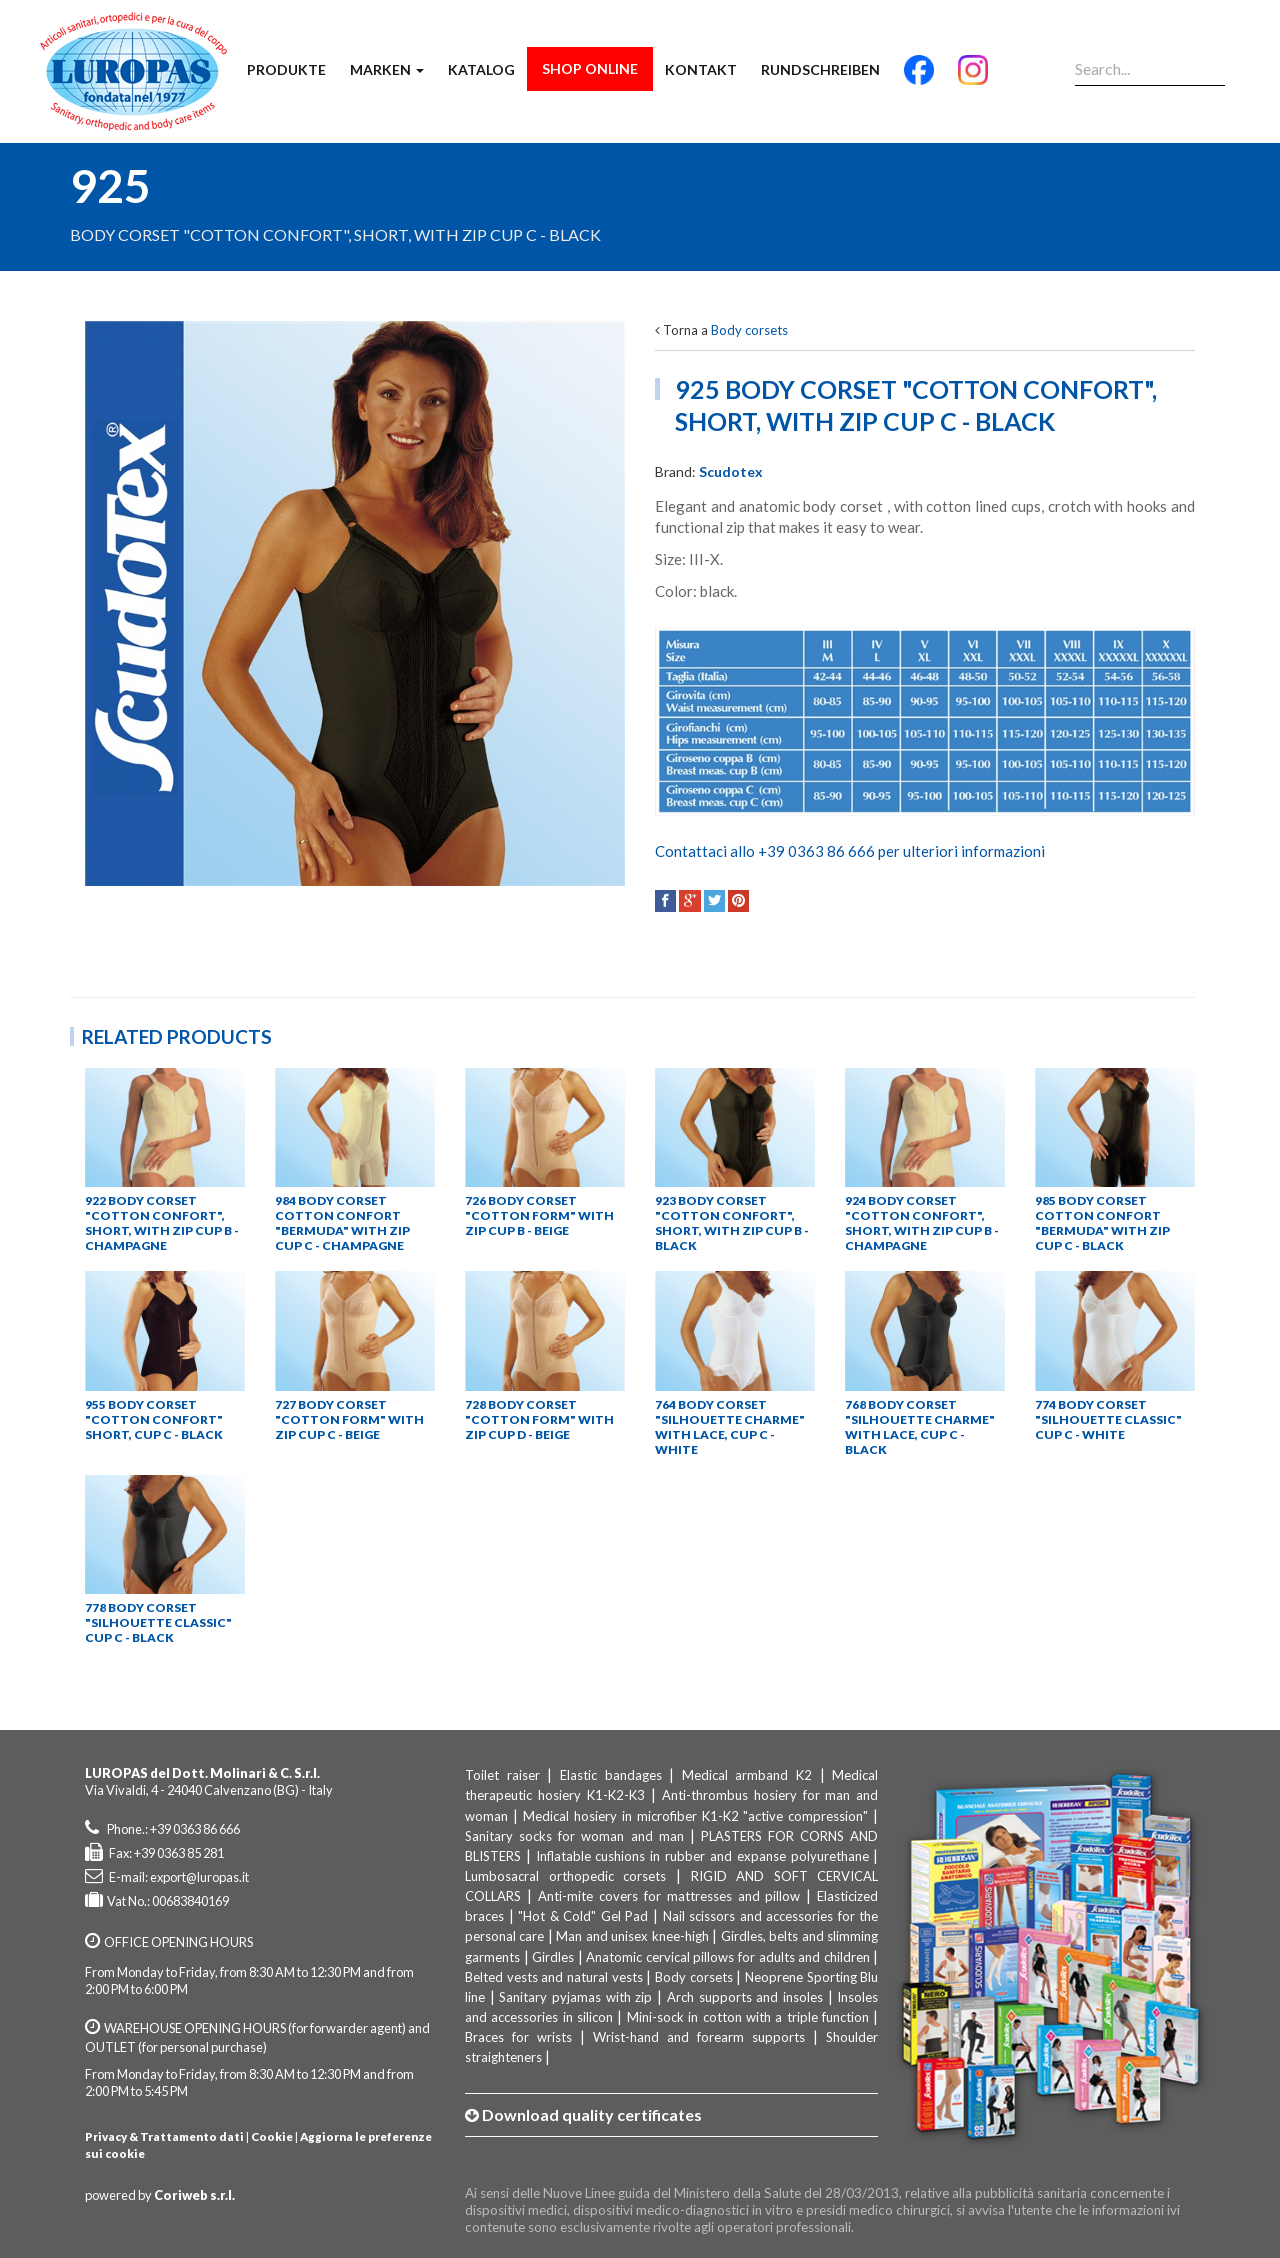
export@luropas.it (199, 1877)
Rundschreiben (820, 69)
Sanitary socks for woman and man (574, 1836)
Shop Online (590, 68)
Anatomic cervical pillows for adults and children (727, 1957)
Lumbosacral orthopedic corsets (565, 1876)
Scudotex (731, 471)
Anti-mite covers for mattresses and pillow (669, 1896)
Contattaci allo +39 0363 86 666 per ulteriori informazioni (850, 851)
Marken (387, 69)
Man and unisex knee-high (632, 1936)
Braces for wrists (518, 2037)
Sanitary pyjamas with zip (575, 1997)
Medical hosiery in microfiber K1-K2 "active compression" (696, 1816)
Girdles (553, 1957)
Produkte (286, 69)
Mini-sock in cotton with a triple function (748, 2017)
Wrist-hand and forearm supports (699, 2037)
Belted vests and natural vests (554, 1977)
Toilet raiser (502, 1775)
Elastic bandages (611, 1775)
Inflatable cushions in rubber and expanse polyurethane (702, 1856)
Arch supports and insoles (745, 1997)
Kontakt (701, 69)
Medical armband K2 (747, 1775)
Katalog (481, 69)
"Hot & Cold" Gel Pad (583, 1916)
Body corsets (749, 330)
